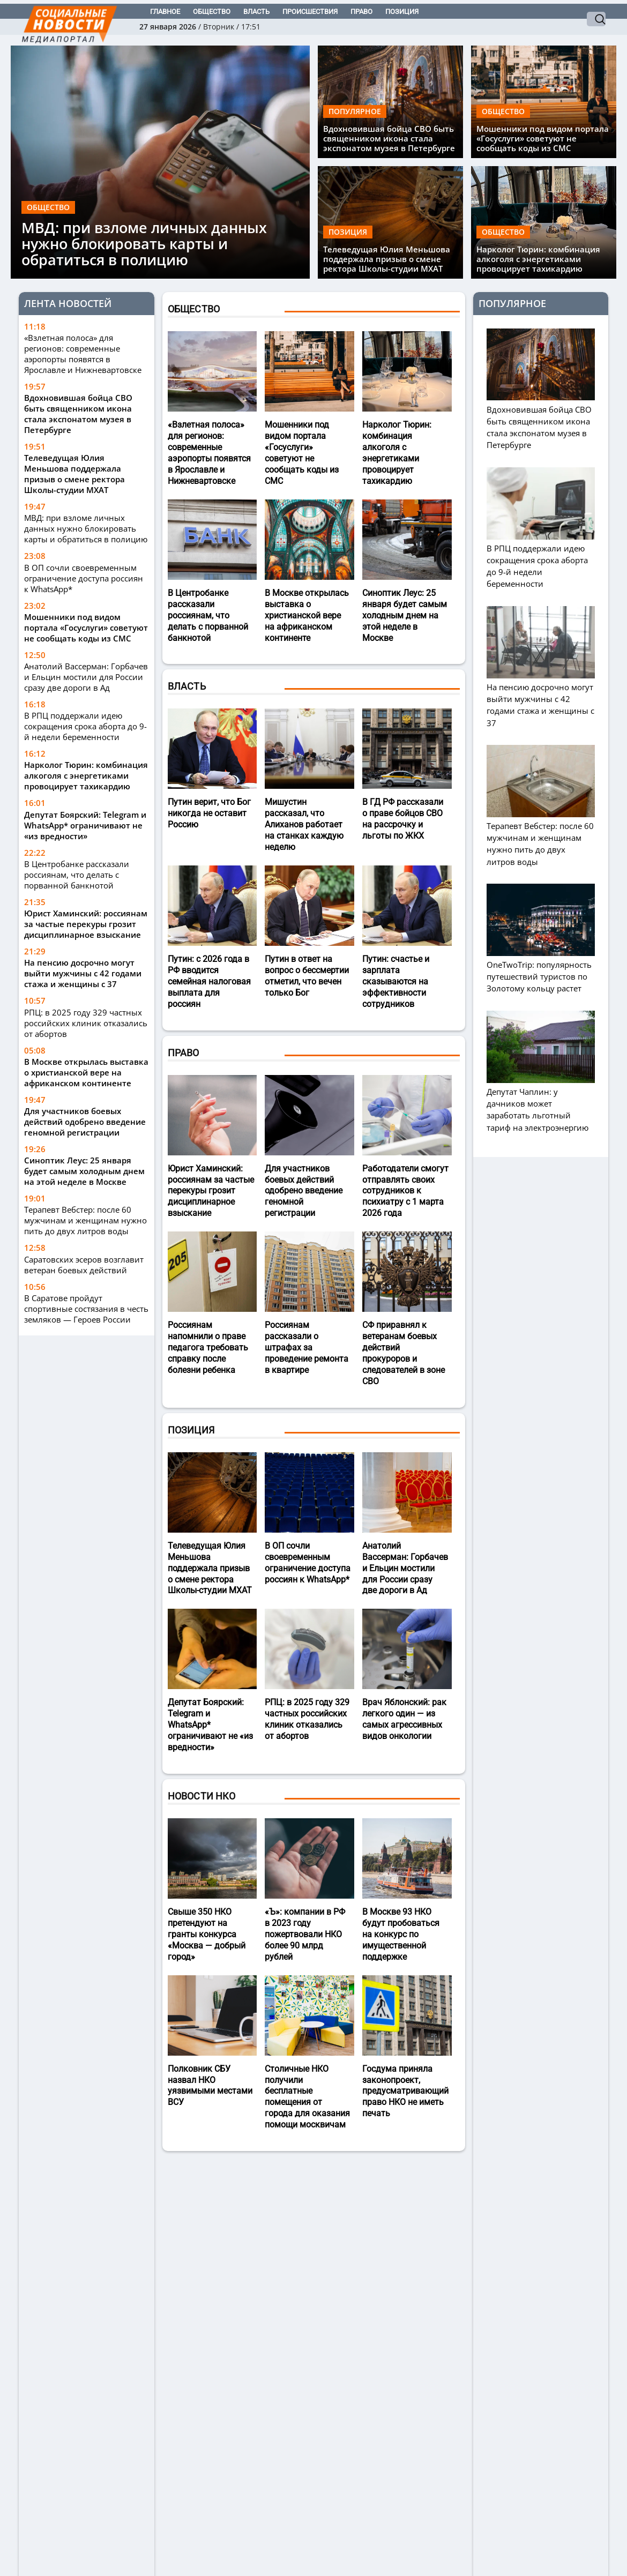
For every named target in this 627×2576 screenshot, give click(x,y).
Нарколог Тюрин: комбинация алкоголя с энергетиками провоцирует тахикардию (538, 259)
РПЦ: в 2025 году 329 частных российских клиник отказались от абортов (85, 1023)
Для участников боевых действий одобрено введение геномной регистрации (85, 1122)
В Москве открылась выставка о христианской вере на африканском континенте (86, 1072)
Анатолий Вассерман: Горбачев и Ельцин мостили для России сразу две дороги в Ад (86, 677)
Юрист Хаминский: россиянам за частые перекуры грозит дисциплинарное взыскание (85, 924)
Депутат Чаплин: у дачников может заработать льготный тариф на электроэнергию (541, 1103)
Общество (211, 12)
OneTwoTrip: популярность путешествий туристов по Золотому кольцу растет (541, 970)
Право (361, 12)
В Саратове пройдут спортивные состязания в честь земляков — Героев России (86, 1309)
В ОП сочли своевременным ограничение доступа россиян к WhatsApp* (83, 578)
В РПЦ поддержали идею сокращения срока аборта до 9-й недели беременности (85, 726)
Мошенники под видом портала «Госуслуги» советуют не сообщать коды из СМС (542, 138)
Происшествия (310, 12)
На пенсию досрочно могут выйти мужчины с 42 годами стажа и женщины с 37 (82, 973)
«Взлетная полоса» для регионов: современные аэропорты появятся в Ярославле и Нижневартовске (82, 353)
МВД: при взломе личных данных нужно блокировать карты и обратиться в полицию (144, 244)
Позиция (402, 12)
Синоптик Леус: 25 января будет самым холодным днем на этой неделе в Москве (84, 1171)
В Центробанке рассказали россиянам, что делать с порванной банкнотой (76, 874)
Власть (256, 12)
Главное (165, 12)
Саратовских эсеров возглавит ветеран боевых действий (84, 1264)
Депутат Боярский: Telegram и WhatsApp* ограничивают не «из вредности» (85, 825)
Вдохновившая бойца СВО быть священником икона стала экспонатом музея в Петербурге (389, 138)
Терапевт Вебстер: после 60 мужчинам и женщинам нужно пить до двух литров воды (85, 1220)
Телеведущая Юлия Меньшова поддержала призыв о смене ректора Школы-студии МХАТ (386, 259)
